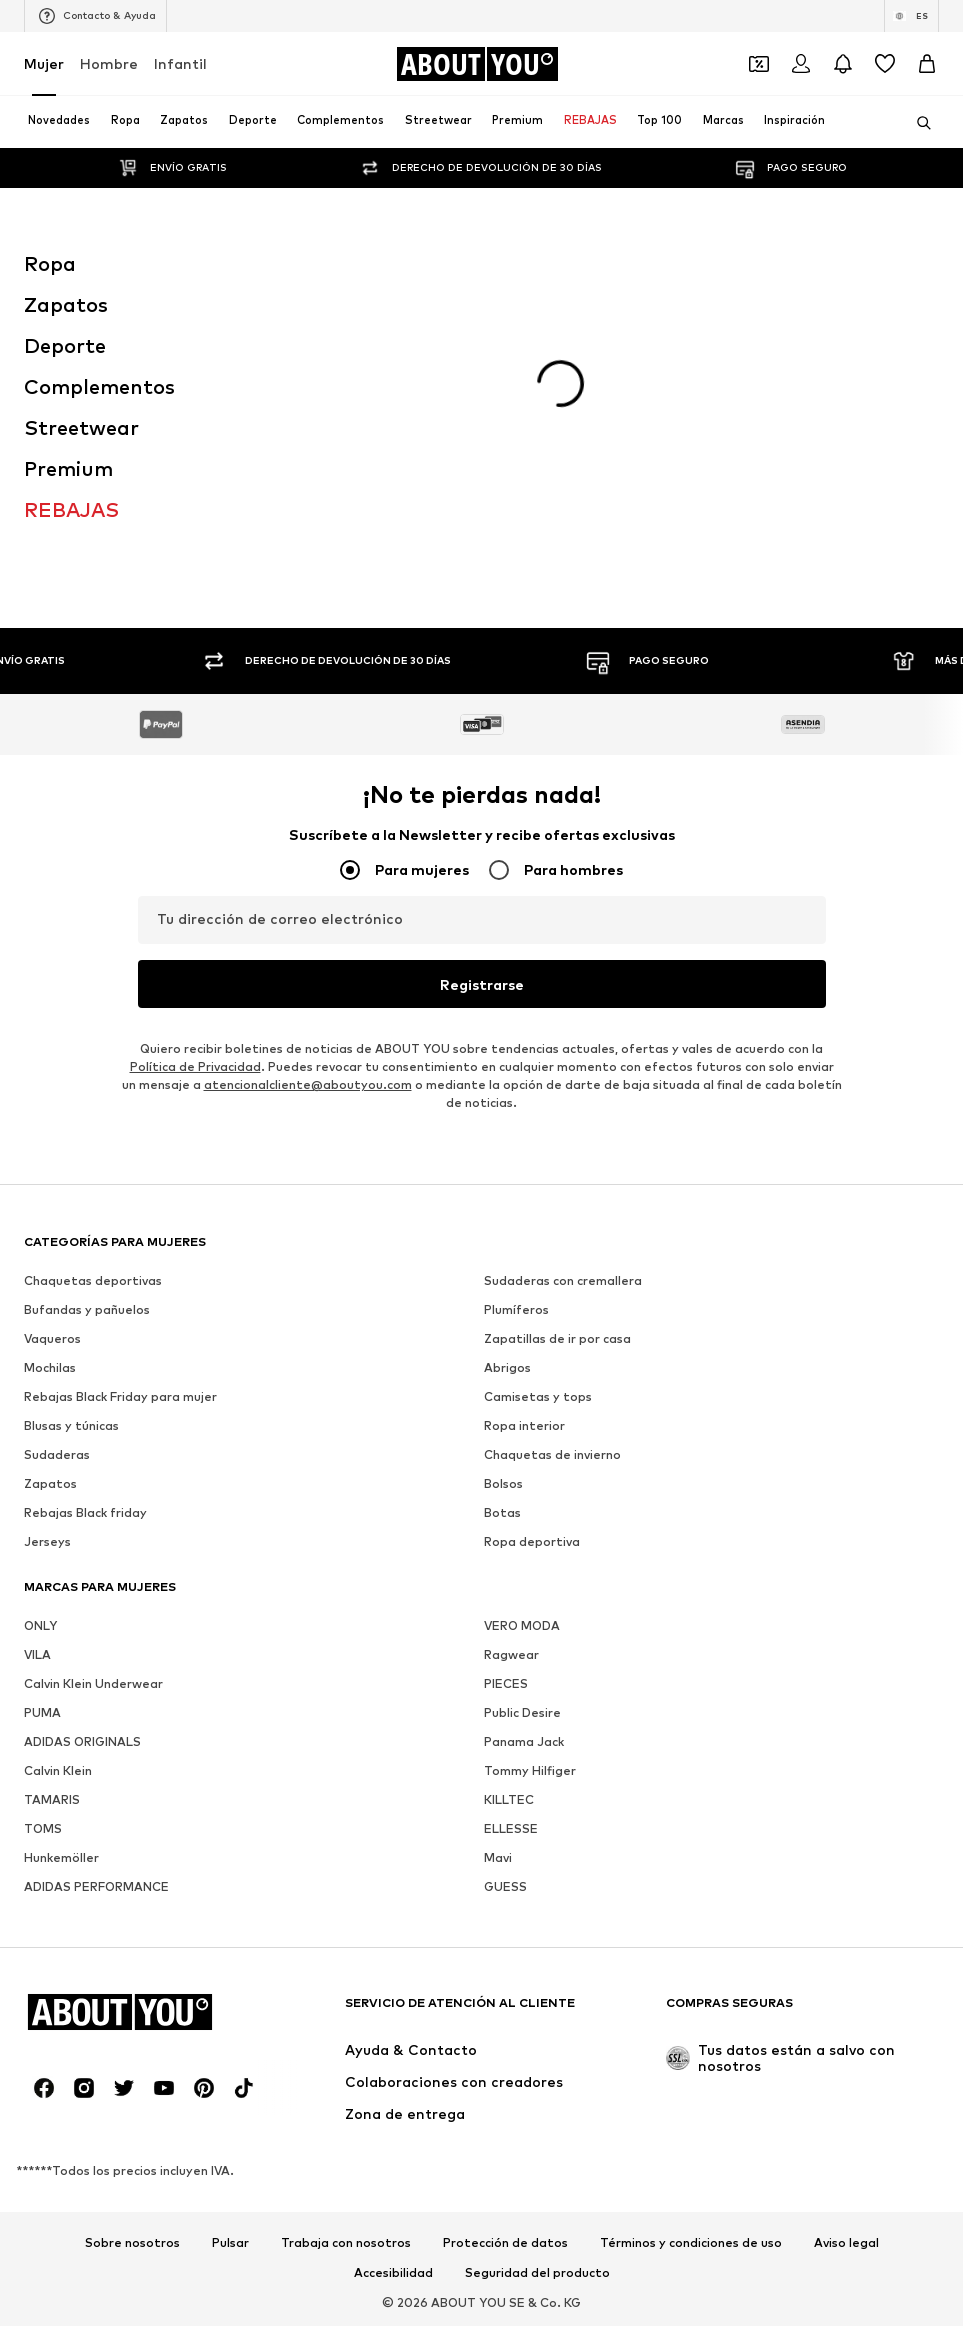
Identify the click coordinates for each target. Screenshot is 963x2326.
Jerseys (47, 1541)
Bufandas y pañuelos (87, 1309)
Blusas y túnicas (71, 1425)
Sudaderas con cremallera (563, 1280)
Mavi (498, 1857)
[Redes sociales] (44, 2088)
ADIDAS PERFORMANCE (96, 1886)
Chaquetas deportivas (93, 1280)
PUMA (42, 1712)
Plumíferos (516, 1309)
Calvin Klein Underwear (93, 1683)
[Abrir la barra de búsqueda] (917, 123)
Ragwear (511, 1654)
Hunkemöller (61, 1857)
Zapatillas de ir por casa (557, 1338)
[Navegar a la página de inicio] (477, 64)
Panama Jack (524, 1741)
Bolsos (503, 1483)
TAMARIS (52, 1799)
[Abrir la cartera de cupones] (759, 64)
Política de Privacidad (195, 1066)
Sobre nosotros (132, 2243)
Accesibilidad (393, 2273)
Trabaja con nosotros (346, 2243)
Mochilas (50, 1367)
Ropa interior (524, 1425)
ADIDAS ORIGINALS (82, 1741)
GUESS (505, 1886)
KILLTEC (509, 1799)
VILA (37, 1654)
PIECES (506, 1683)
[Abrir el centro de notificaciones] (843, 64)
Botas (502, 1512)
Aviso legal (846, 2243)
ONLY (40, 1625)
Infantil (180, 63)
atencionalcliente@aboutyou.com (308, 1084)
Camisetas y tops (538, 1396)
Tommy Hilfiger (530, 1770)
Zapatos (50, 1483)
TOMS (43, 1828)
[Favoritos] (885, 64)
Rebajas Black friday (85, 1512)
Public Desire (522, 1712)
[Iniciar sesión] (801, 64)
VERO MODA (522, 1625)
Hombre (109, 63)
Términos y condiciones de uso (691, 2243)
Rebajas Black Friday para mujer (120, 1396)
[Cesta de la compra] (927, 64)
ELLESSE (511, 1828)
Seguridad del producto (537, 2273)
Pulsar (230, 2243)
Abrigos (507, 1367)
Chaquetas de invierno (552, 1454)
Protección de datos (505, 2243)
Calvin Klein (58, 1770)
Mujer (44, 63)
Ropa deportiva (532, 1541)
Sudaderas (57, 1454)
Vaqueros (52, 1338)
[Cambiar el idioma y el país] (911, 16)
